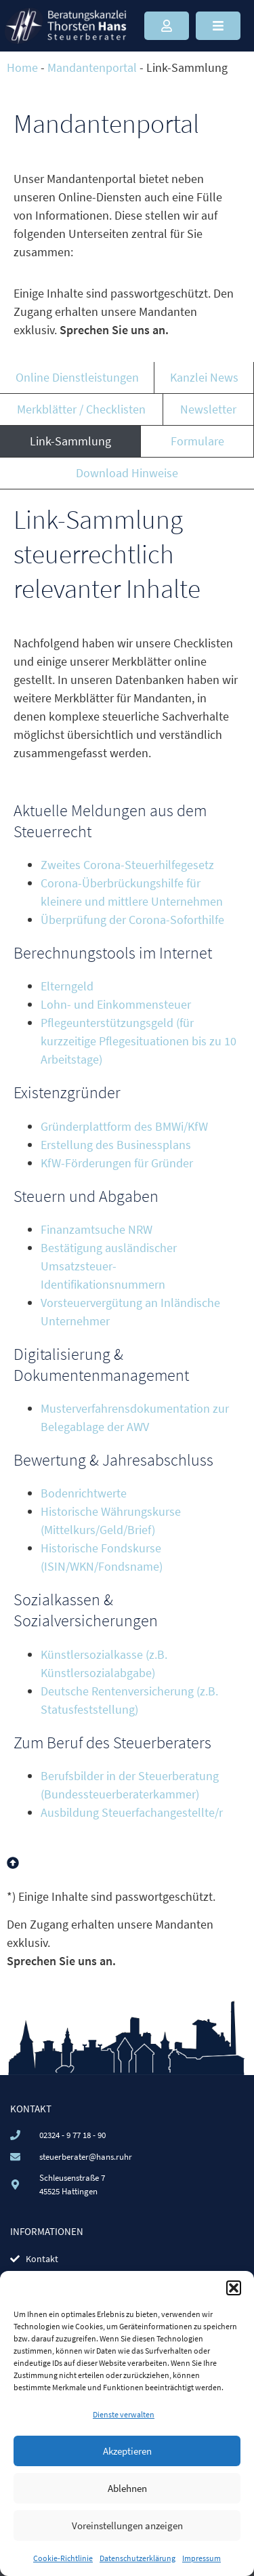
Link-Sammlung (70, 441)
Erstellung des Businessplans (116, 1144)
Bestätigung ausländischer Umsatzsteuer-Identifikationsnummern (109, 1266)
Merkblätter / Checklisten (81, 409)
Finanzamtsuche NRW (96, 1229)
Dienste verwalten (123, 2414)
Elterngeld (67, 986)
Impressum (201, 2558)
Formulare (197, 441)
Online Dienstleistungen (77, 377)
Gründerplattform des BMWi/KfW (124, 1126)
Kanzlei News (204, 377)
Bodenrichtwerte (84, 1493)
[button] (233, 2288)
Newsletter (208, 409)
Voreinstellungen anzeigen (127, 2525)
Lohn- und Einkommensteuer (116, 1004)
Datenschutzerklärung (137, 2558)
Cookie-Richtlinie (63, 2558)
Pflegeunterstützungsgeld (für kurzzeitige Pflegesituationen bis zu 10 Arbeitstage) (138, 1041)
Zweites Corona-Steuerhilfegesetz (127, 864)
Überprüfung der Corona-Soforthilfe (132, 919)
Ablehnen (127, 2488)
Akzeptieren (127, 2450)
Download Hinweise (127, 473)
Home (22, 67)
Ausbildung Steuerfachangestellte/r (132, 1812)
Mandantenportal (92, 67)
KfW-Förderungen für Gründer (117, 1163)
